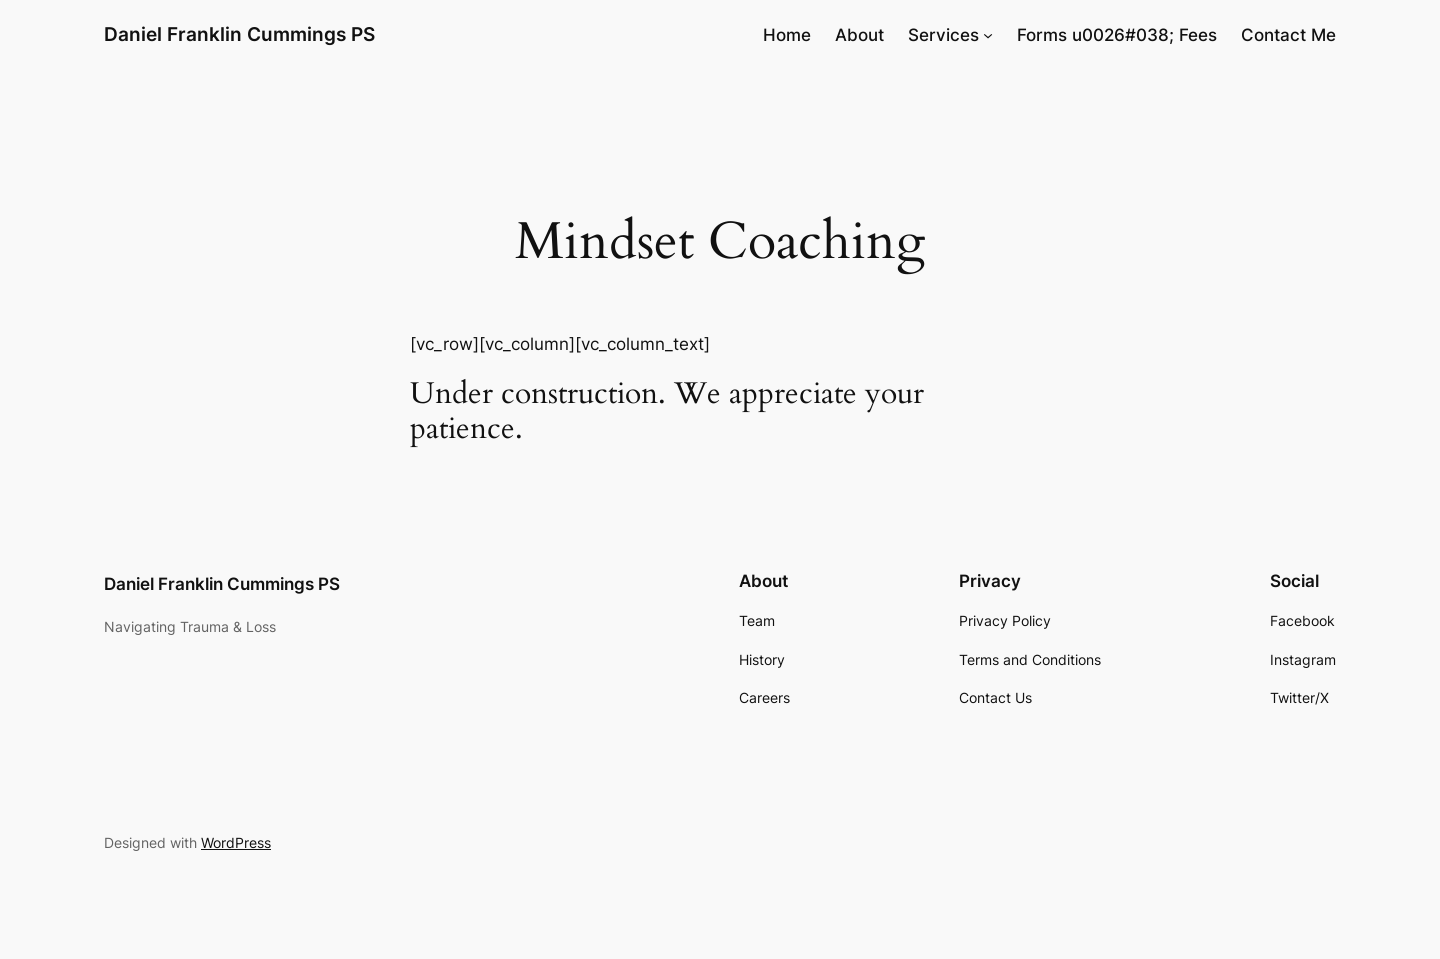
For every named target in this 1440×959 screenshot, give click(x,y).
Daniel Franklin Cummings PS (239, 34)
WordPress (236, 842)
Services (943, 35)
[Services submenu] (988, 35)
